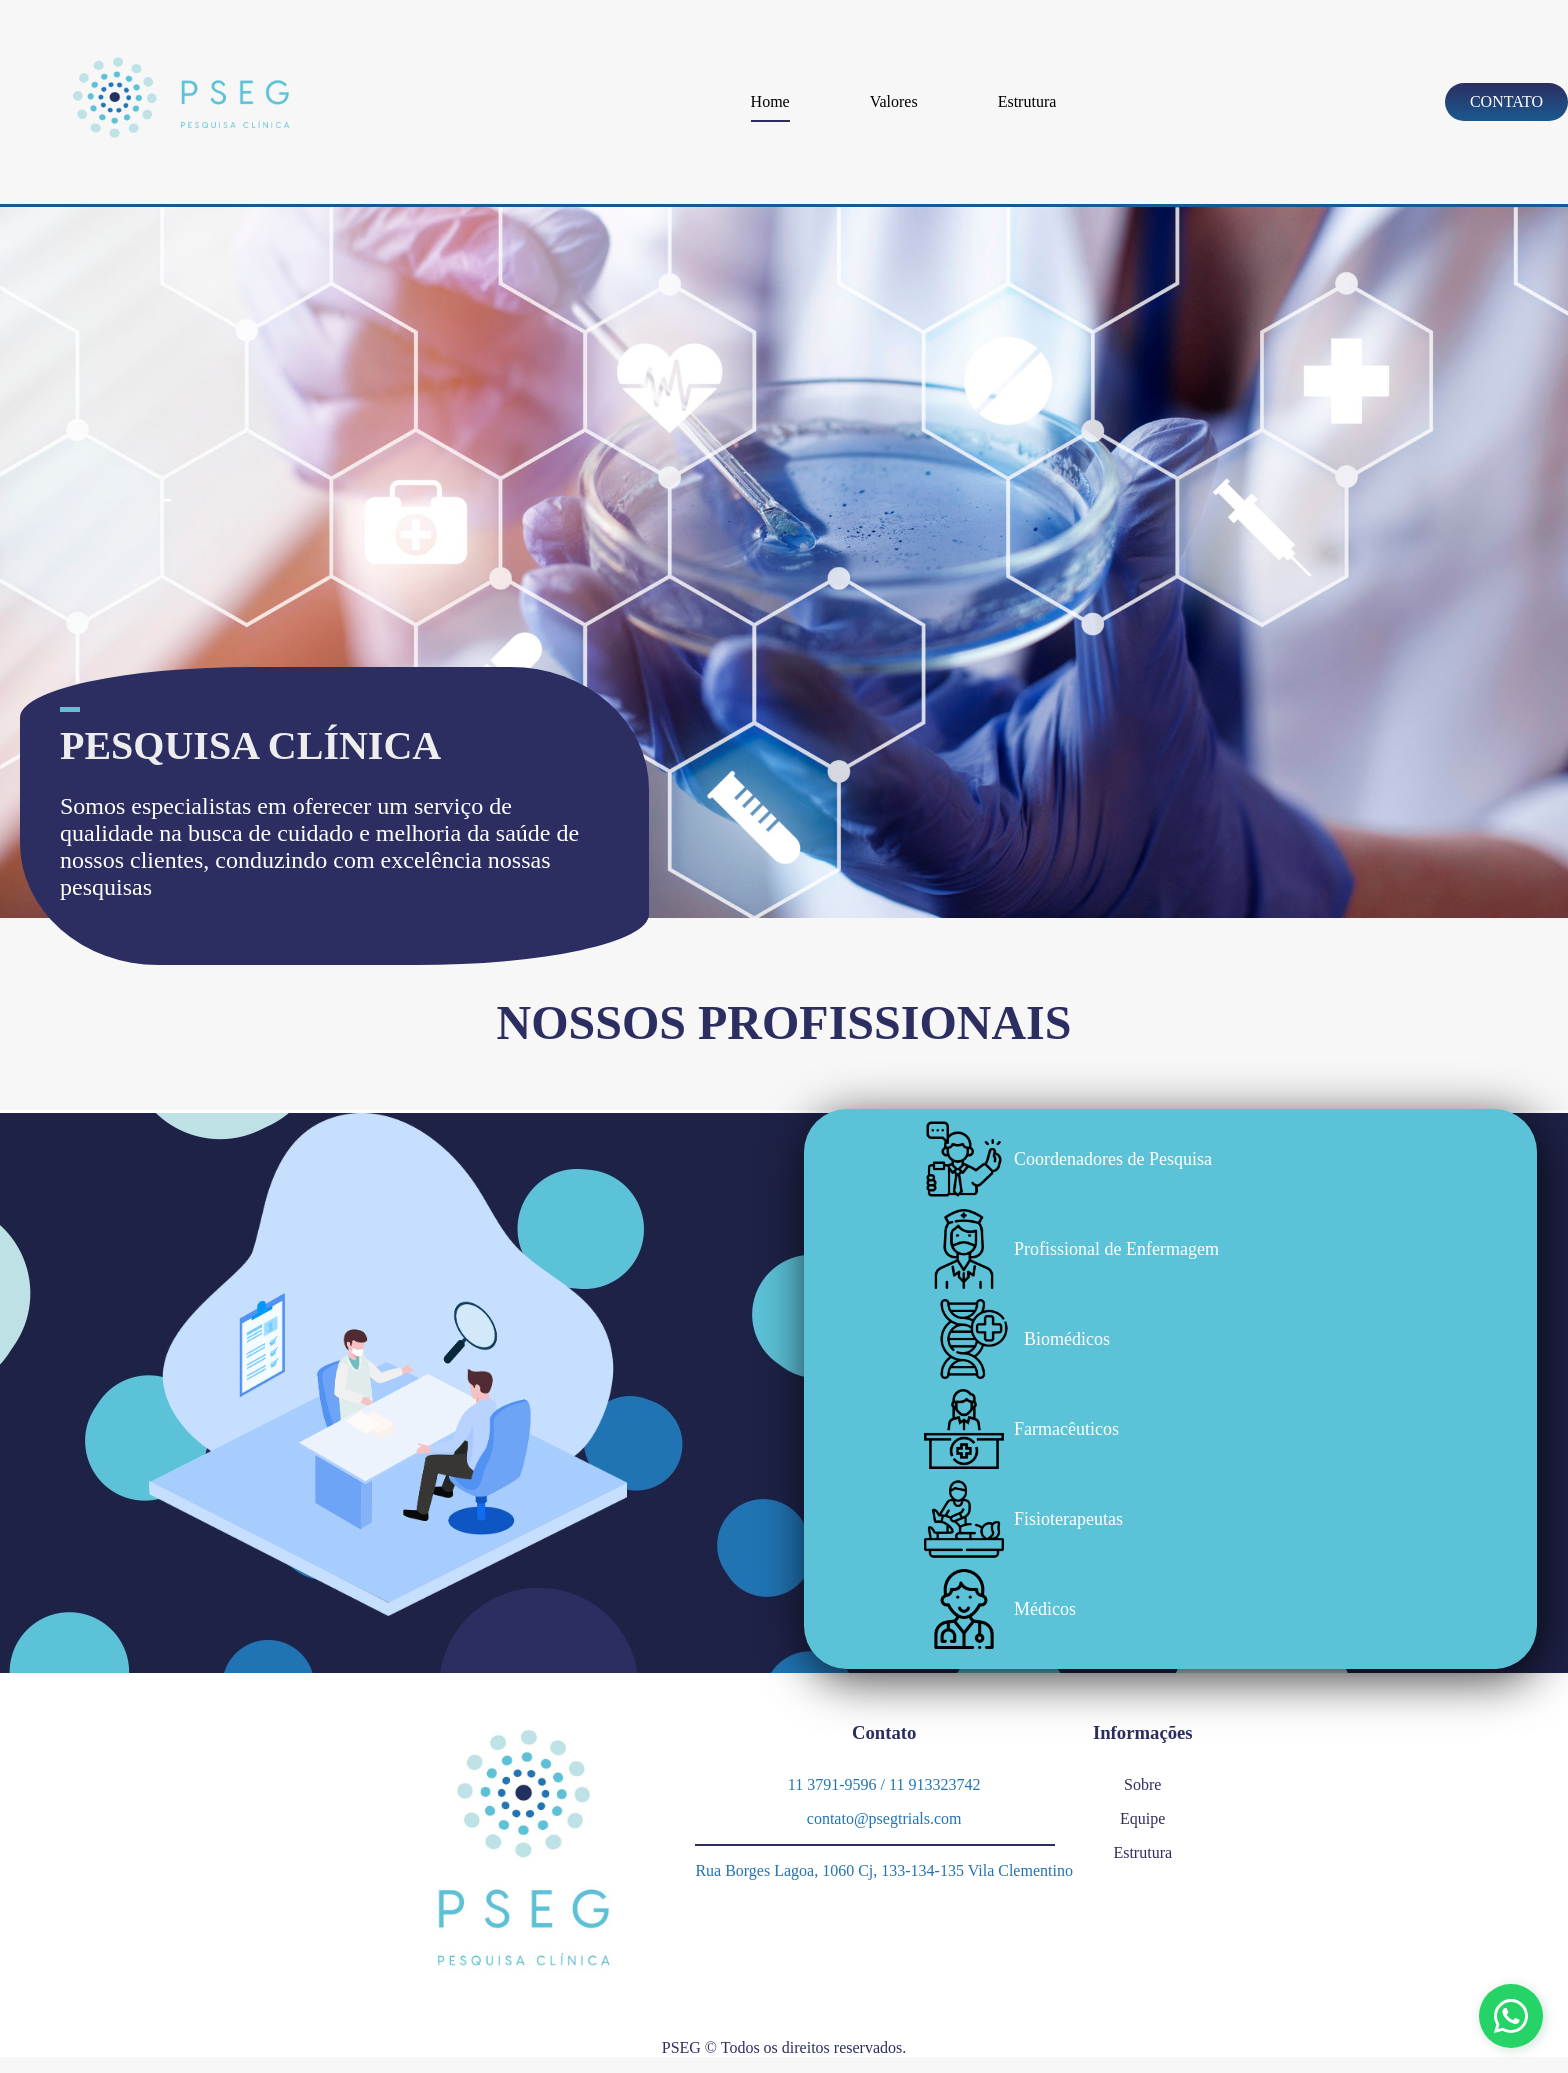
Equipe (1142, 1818)
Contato (1506, 101)
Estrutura (1027, 101)
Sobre (1142, 1784)
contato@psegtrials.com (884, 1818)
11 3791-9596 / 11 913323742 (884, 1784)
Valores (894, 101)
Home (770, 101)
